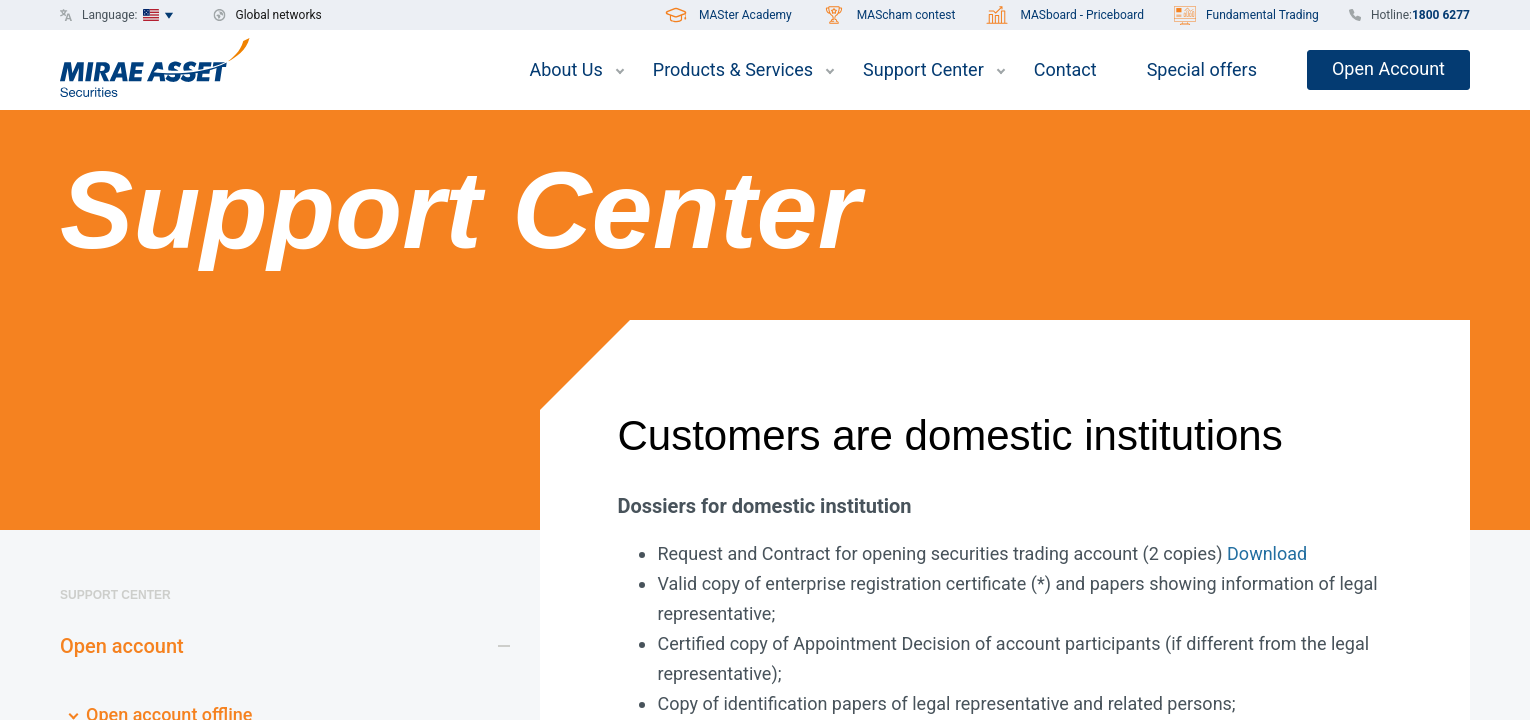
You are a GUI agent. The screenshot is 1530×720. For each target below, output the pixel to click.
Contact (1065, 69)
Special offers (1202, 69)
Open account (122, 646)
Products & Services (733, 69)
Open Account (1388, 68)
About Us (565, 69)
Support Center (923, 69)
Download (1267, 553)
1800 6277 (1441, 15)
